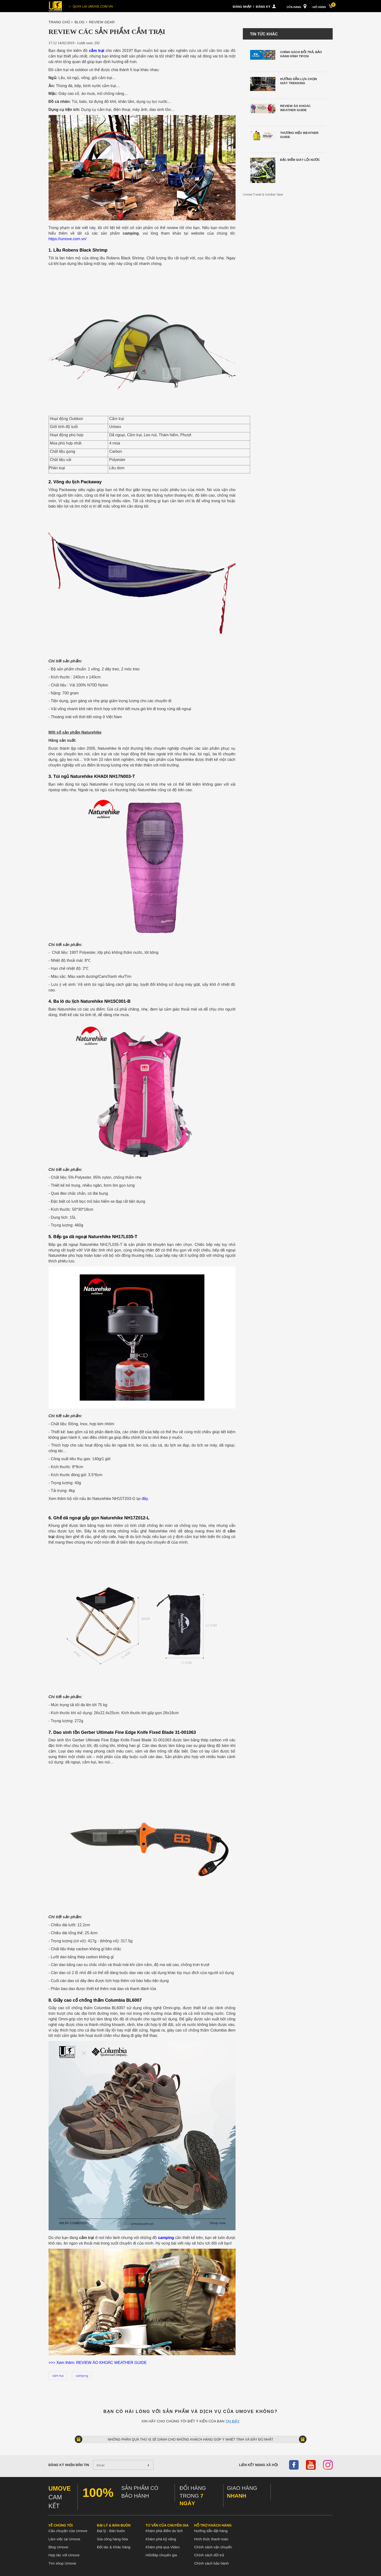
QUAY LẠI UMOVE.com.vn (91, 6)
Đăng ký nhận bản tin (69, 2465)
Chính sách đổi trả (209, 2555)
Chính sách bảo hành (211, 2563)
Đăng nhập (242, 6)
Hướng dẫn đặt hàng (211, 2531)
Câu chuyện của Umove (68, 2531)
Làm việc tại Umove (64, 2539)
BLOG (81, 22)
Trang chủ (61, 22)
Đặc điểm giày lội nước (300, 160)
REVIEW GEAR (102, 22)
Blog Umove (58, 2547)
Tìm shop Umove (62, 2563)
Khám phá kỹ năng (161, 2539)
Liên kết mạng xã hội (258, 2465)
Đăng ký (263, 6)
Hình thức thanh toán (211, 2539)
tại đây (232, 2421)
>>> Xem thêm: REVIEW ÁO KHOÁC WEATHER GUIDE (98, 2363)
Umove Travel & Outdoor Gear (263, 194)
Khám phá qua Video (163, 2547)
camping (166, 2238)
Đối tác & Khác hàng (113, 2547)
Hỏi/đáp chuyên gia (161, 2555)
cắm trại (96, 51)
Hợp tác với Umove (64, 2555)
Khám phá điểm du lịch (164, 2531)
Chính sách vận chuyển (213, 2547)
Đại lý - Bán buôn (111, 2531)
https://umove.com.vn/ (68, 239)
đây (145, 1499)
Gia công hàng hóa (112, 2539)
